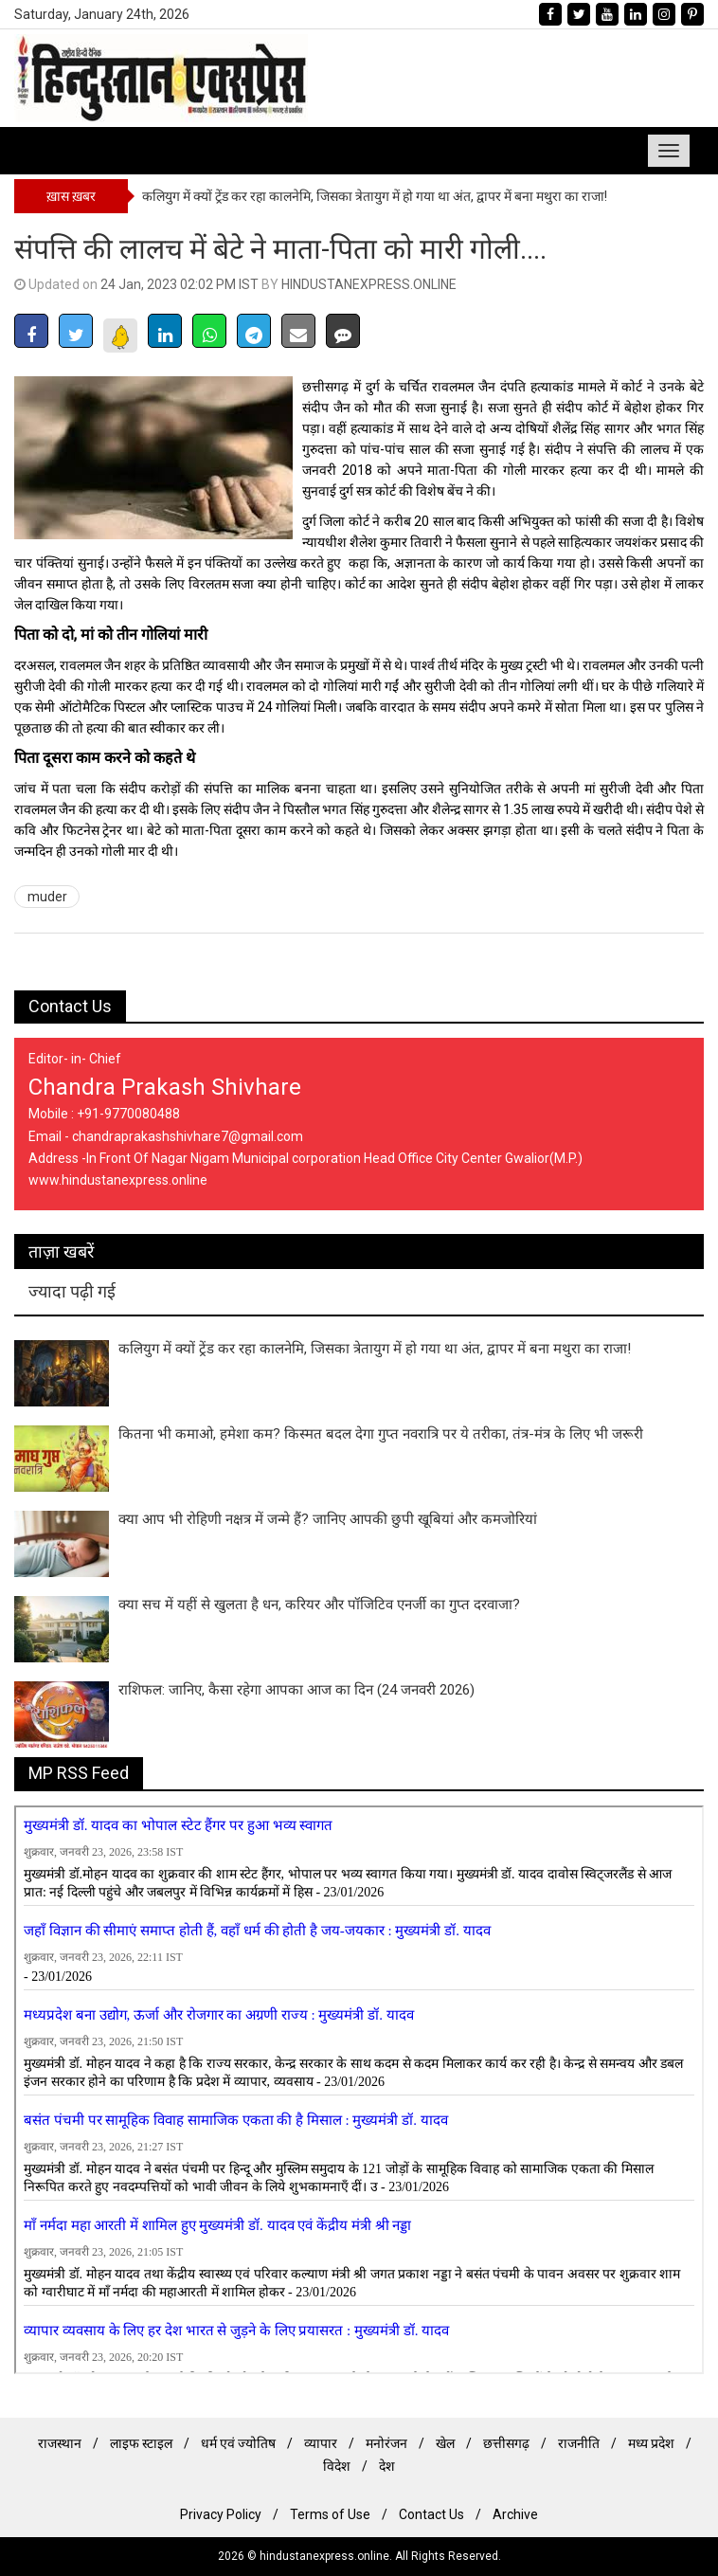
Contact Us (70, 1006)
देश (387, 2466)
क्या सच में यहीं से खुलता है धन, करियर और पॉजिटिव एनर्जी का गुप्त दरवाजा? (319, 1604)
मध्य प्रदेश (651, 2443)
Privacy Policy (220, 2514)
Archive (515, 2514)
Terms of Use (330, 2514)
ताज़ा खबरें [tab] (61, 1251)
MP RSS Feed (78, 1773)
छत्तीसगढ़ (506, 2443)
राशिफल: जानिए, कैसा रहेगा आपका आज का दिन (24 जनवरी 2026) (296, 1689)
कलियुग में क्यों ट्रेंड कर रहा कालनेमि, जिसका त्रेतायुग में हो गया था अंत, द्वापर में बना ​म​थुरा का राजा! (374, 196)
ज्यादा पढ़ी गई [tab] (72, 1291)
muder (47, 896)
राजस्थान (59, 2443)
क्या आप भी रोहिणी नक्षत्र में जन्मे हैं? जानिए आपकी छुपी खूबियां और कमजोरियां (327, 1519)
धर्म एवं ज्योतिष (238, 2443)
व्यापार (320, 2443)
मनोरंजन (386, 2443)
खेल (445, 2443)
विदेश (336, 2466)
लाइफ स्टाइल (141, 2443)
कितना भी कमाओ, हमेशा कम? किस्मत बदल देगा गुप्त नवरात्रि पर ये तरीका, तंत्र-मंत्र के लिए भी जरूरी (380, 1433)
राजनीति (579, 2443)
